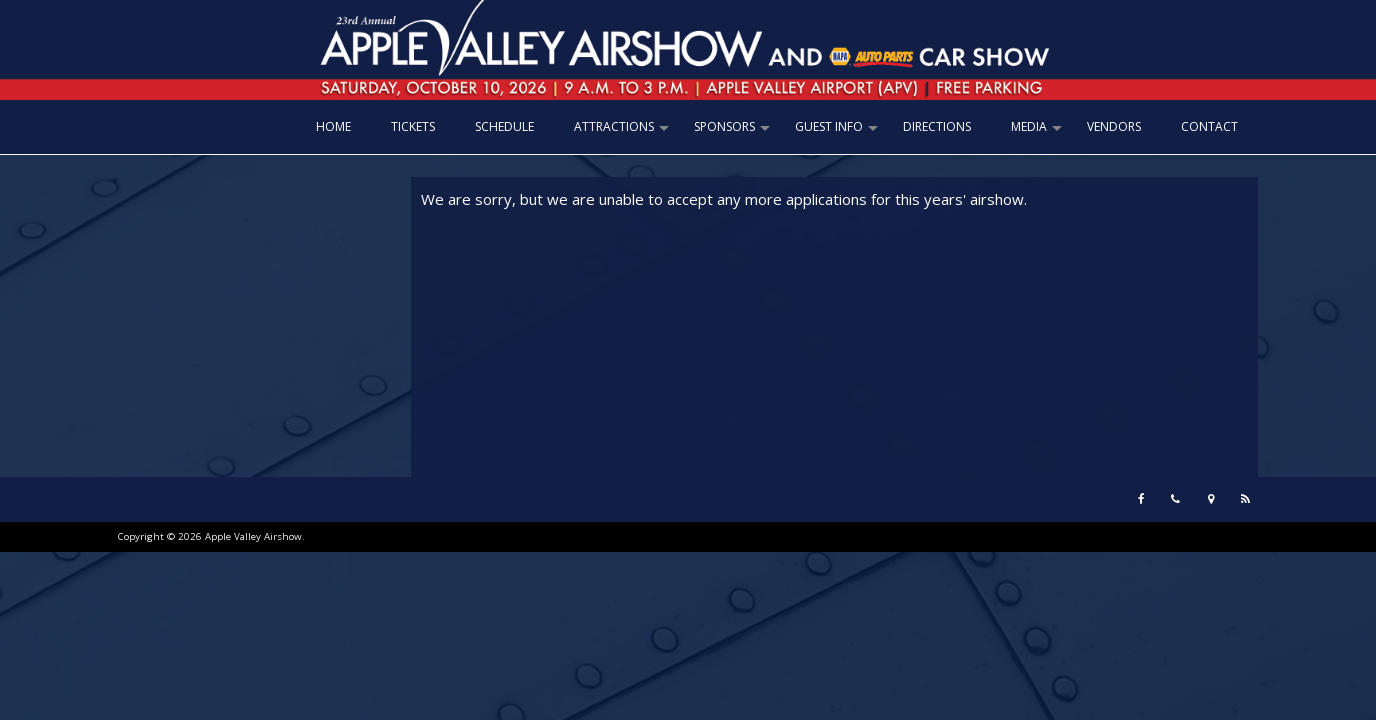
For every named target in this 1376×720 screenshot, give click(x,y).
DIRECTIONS (937, 126)
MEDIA (1039, 133)
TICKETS (413, 126)
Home (333, 126)
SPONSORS (734, 133)
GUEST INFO (839, 133)
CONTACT (1209, 126)
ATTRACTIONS (624, 133)
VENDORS (1114, 126)
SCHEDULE (504, 126)
